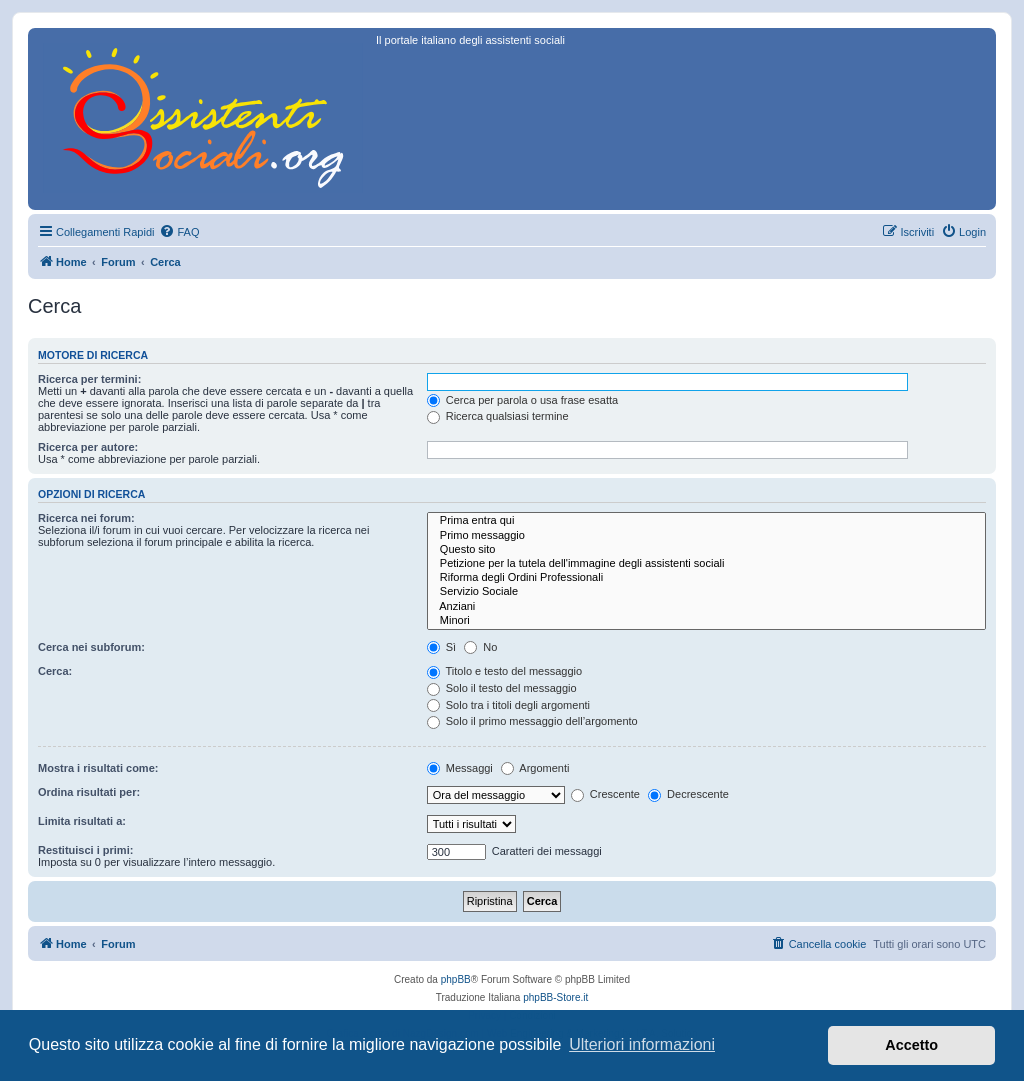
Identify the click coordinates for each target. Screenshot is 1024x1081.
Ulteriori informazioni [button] (642, 1044)
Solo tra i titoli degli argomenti (508, 705)
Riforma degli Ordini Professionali (706, 578)
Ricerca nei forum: (86, 518)
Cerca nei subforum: (91, 647)
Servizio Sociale (706, 592)
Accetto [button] (911, 1045)
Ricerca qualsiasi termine (498, 416)
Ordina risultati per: (89, 792)
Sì (441, 647)
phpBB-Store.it (555, 997)
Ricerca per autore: (88, 447)
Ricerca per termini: (89, 379)
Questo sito (706, 550)
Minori (706, 621)
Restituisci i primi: (85, 850)
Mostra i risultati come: (98, 768)
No (480, 647)
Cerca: (55, 671)
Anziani (706, 607)
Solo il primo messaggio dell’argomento (532, 721)
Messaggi (460, 768)
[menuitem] (179, 232)
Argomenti (535, 768)
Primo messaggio (706, 536)
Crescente (605, 794)
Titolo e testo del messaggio (504, 671)
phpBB (456, 979)
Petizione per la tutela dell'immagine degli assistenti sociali (706, 564)
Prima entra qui (706, 521)
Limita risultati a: (82, 821)
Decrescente (688, 794)
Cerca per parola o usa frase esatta (522, 400)
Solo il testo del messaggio (502, 688)
